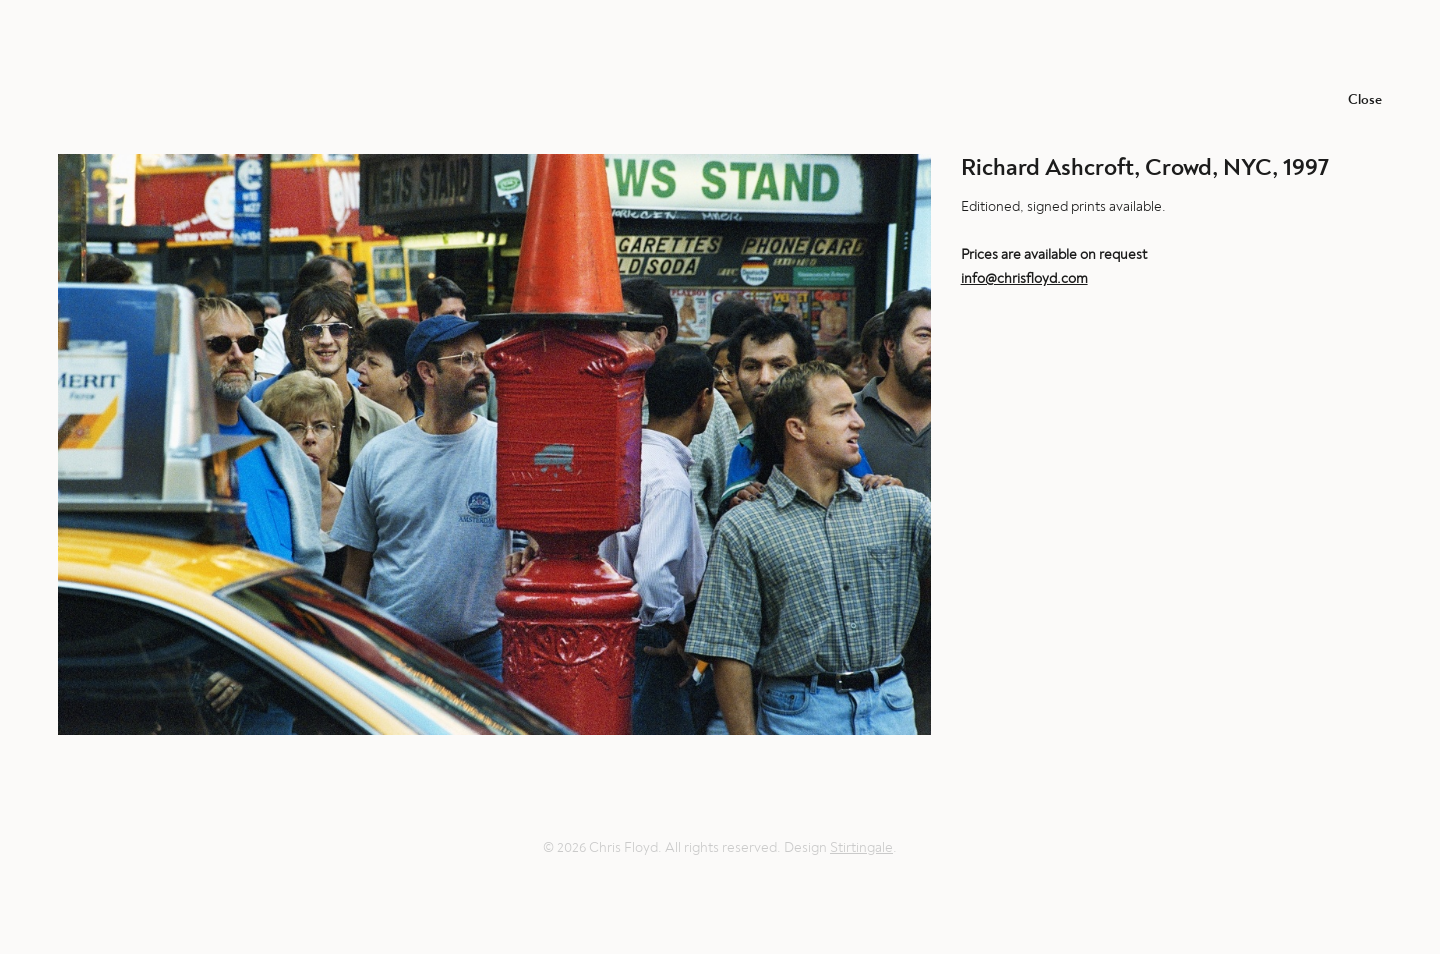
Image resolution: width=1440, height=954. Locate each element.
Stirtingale (861, 847)
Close (1365, 99)
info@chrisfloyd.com (1024, 278)
